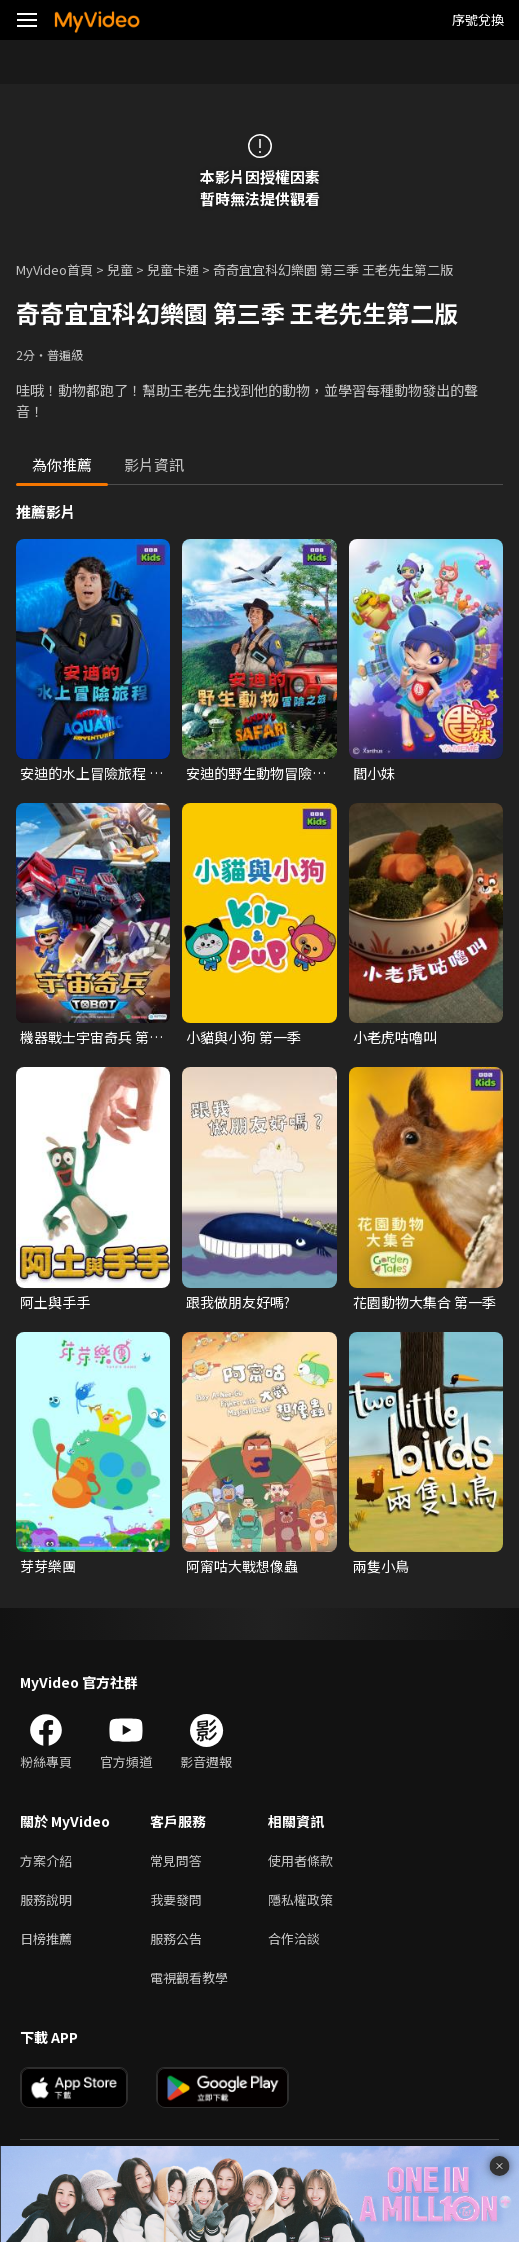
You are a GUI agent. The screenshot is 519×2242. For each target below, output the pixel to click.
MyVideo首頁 (54, 269)
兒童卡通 (173, 269)
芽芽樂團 (48, 1566)
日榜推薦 (46, 1938)
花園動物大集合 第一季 (424, 1302)
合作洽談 (294, 1938)
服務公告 (176, 1938)
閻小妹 (374, 773)
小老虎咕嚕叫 (395, 1037)
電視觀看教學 (189, 1977)
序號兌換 (478, 19)
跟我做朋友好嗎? (238, 1302)
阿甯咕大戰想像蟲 (242, 1566)
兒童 (120, 269)
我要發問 (176, 1899)
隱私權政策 (300, 1899)
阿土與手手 (55, 1302)
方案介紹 (46, 1860)
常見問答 (176, 1860)
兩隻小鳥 (381, 1566)
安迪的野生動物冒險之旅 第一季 (256, 773)
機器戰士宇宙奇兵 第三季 (91, 1037)
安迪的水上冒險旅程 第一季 (91, 773)
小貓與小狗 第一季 (243, 1037)
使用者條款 (300, 1860)
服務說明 (46, 1899)
